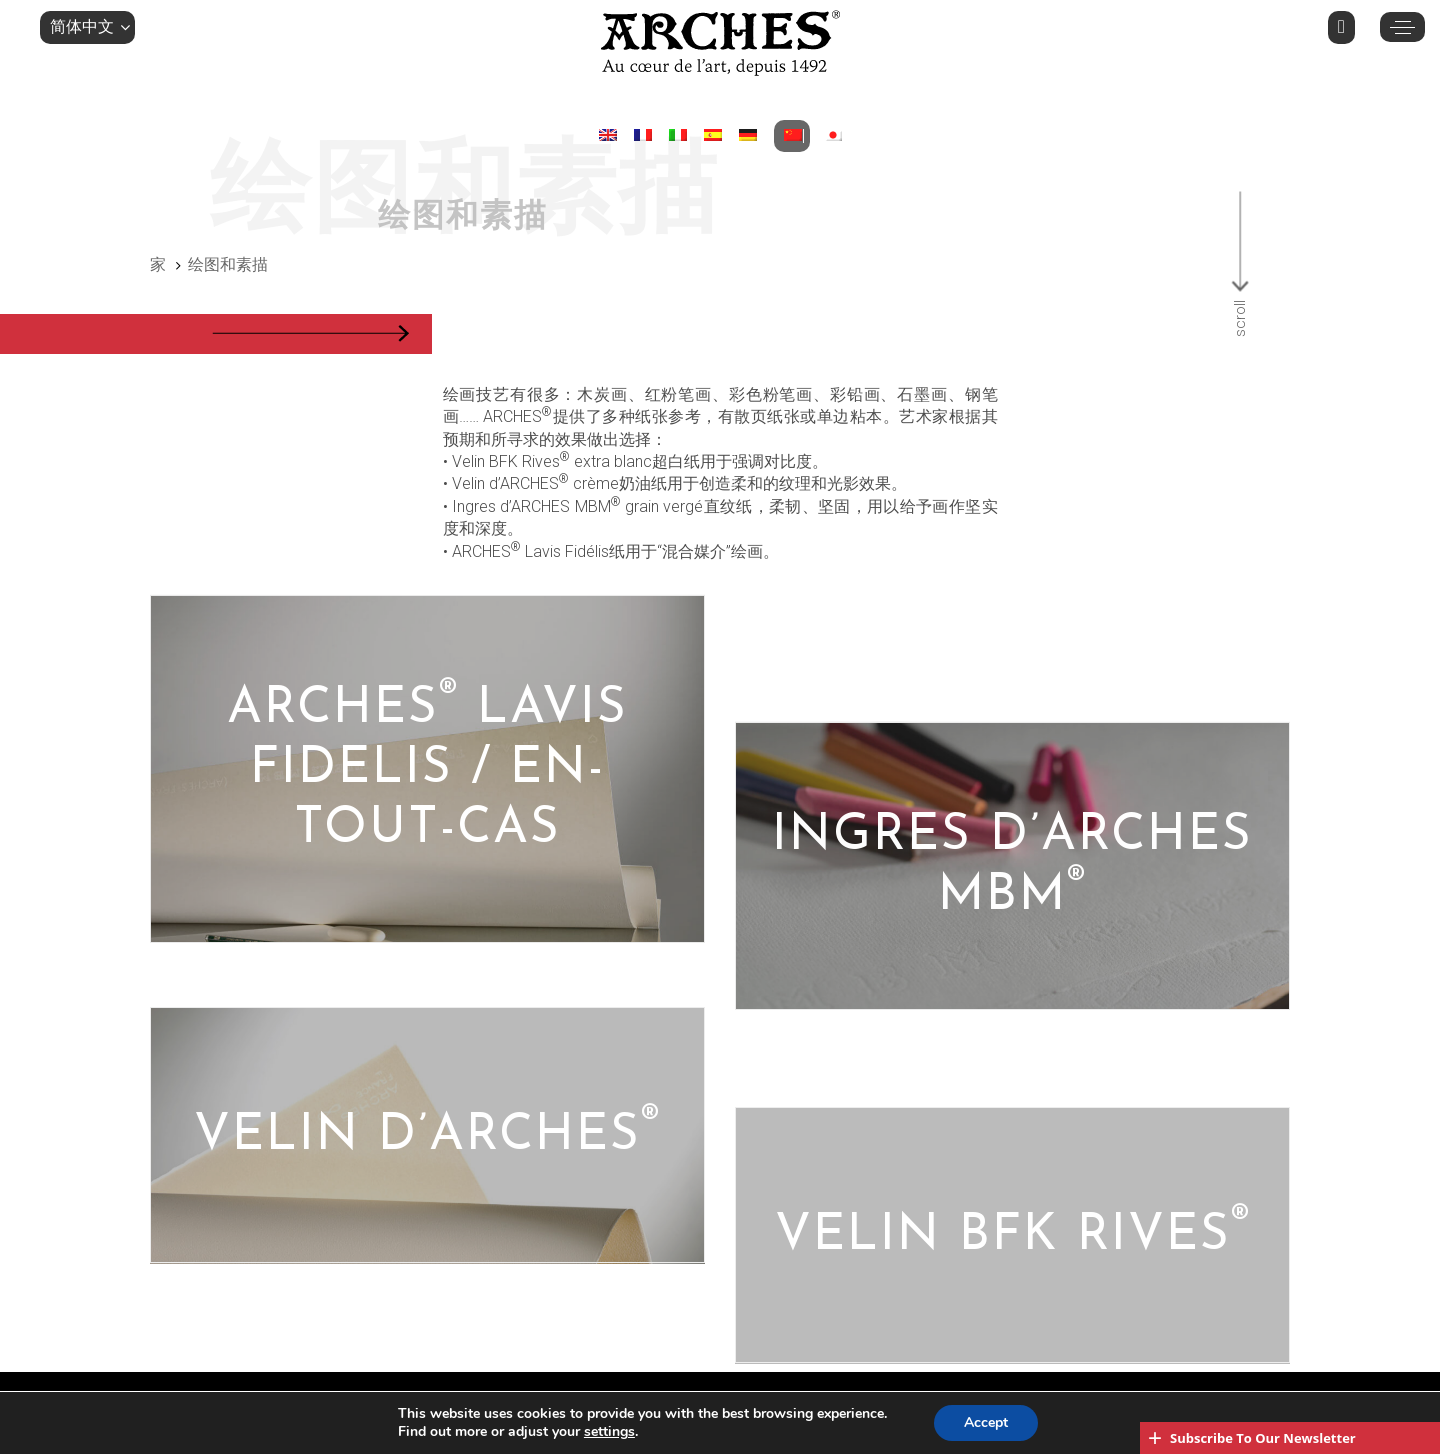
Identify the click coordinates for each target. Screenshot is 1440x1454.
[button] (87, 27)
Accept (986, 1422)
